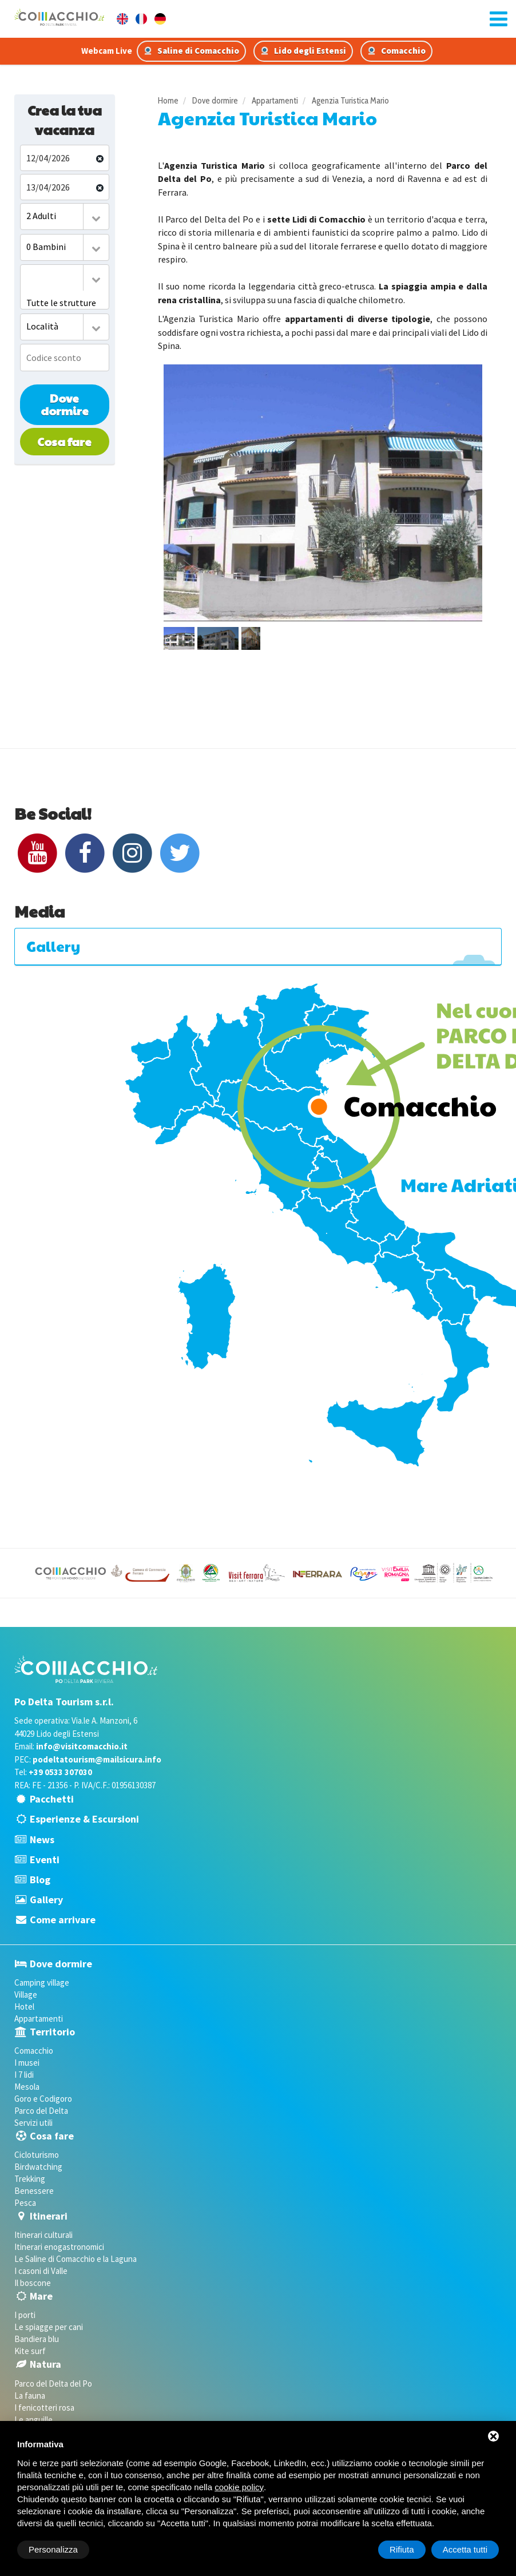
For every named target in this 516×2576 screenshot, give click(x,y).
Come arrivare (63, 1919)
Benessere (34, 2190)
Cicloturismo (36, 2154)
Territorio (52, 2031)
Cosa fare (64, 442)
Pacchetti (52, 1798)
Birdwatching (38, 2166)
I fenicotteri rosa (44, 2407)
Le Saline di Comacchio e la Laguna (75, 2258)
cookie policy (239, 2487)
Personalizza (53, 2549)
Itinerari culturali (43, 2234)
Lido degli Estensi (303, 50)
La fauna (29, 2395)
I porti (24, 2314)
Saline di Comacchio (191, 50)
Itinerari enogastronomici (59, 2246)
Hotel (24, 2006)
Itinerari (49, 2215)
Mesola (26, 2086)
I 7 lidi (24, 2074)
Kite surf (30, 2350)
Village (25, 1994)
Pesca (25, 2202)
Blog (40, 1879)
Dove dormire (65, 404)
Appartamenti (38, 2018)
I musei (26, 2062)
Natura (45, 2364)
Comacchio (396, 50)
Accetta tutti (465, 2549)
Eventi (44, 1859)
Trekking (29, 2178)
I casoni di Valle (41, 2270)
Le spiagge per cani (48, 2326)
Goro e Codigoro (43, 2098)
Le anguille (33, 2419)
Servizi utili (33, 2122)
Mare (41, 2296)
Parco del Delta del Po (53, 2383)
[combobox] (64, 216)
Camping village (41, 1982)
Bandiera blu (36, 2338)
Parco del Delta (41, 2110)
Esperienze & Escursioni (84, 1818)
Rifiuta (402, 2549)
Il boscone (32, 2282)
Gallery (46, 1899)
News (42, 1839)
